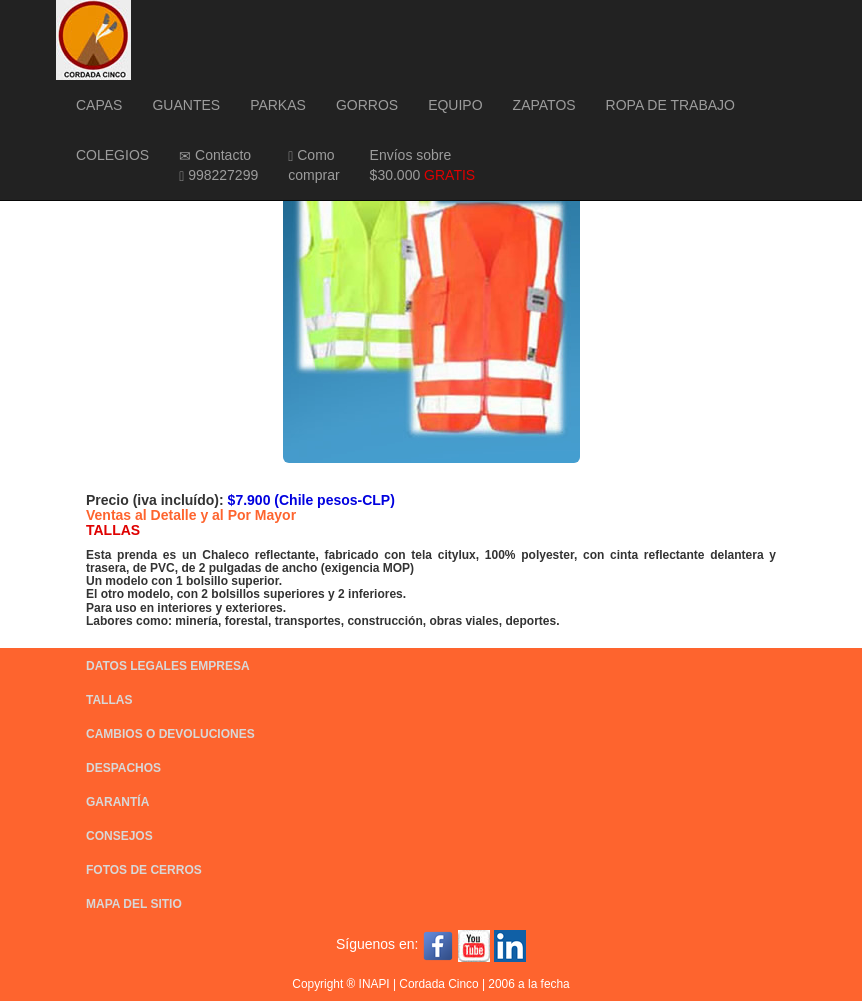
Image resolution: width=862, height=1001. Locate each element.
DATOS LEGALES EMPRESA (168, 666)
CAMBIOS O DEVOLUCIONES (170, 734)
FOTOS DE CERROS (144, 870)
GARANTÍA (117, 802)
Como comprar (313, 165)
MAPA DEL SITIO (134, 904)
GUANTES (186, 105)
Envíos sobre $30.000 (423, 165)
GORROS (367, 105)
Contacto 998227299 (218, 165)
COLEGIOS (112, 155)
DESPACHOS (123, 768)
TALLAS (109, 700)
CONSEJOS (119, 836)
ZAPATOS (544, 105)
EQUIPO (455, 105)
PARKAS (278, 105)
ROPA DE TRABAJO (670, 105)
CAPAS (99, 105)
